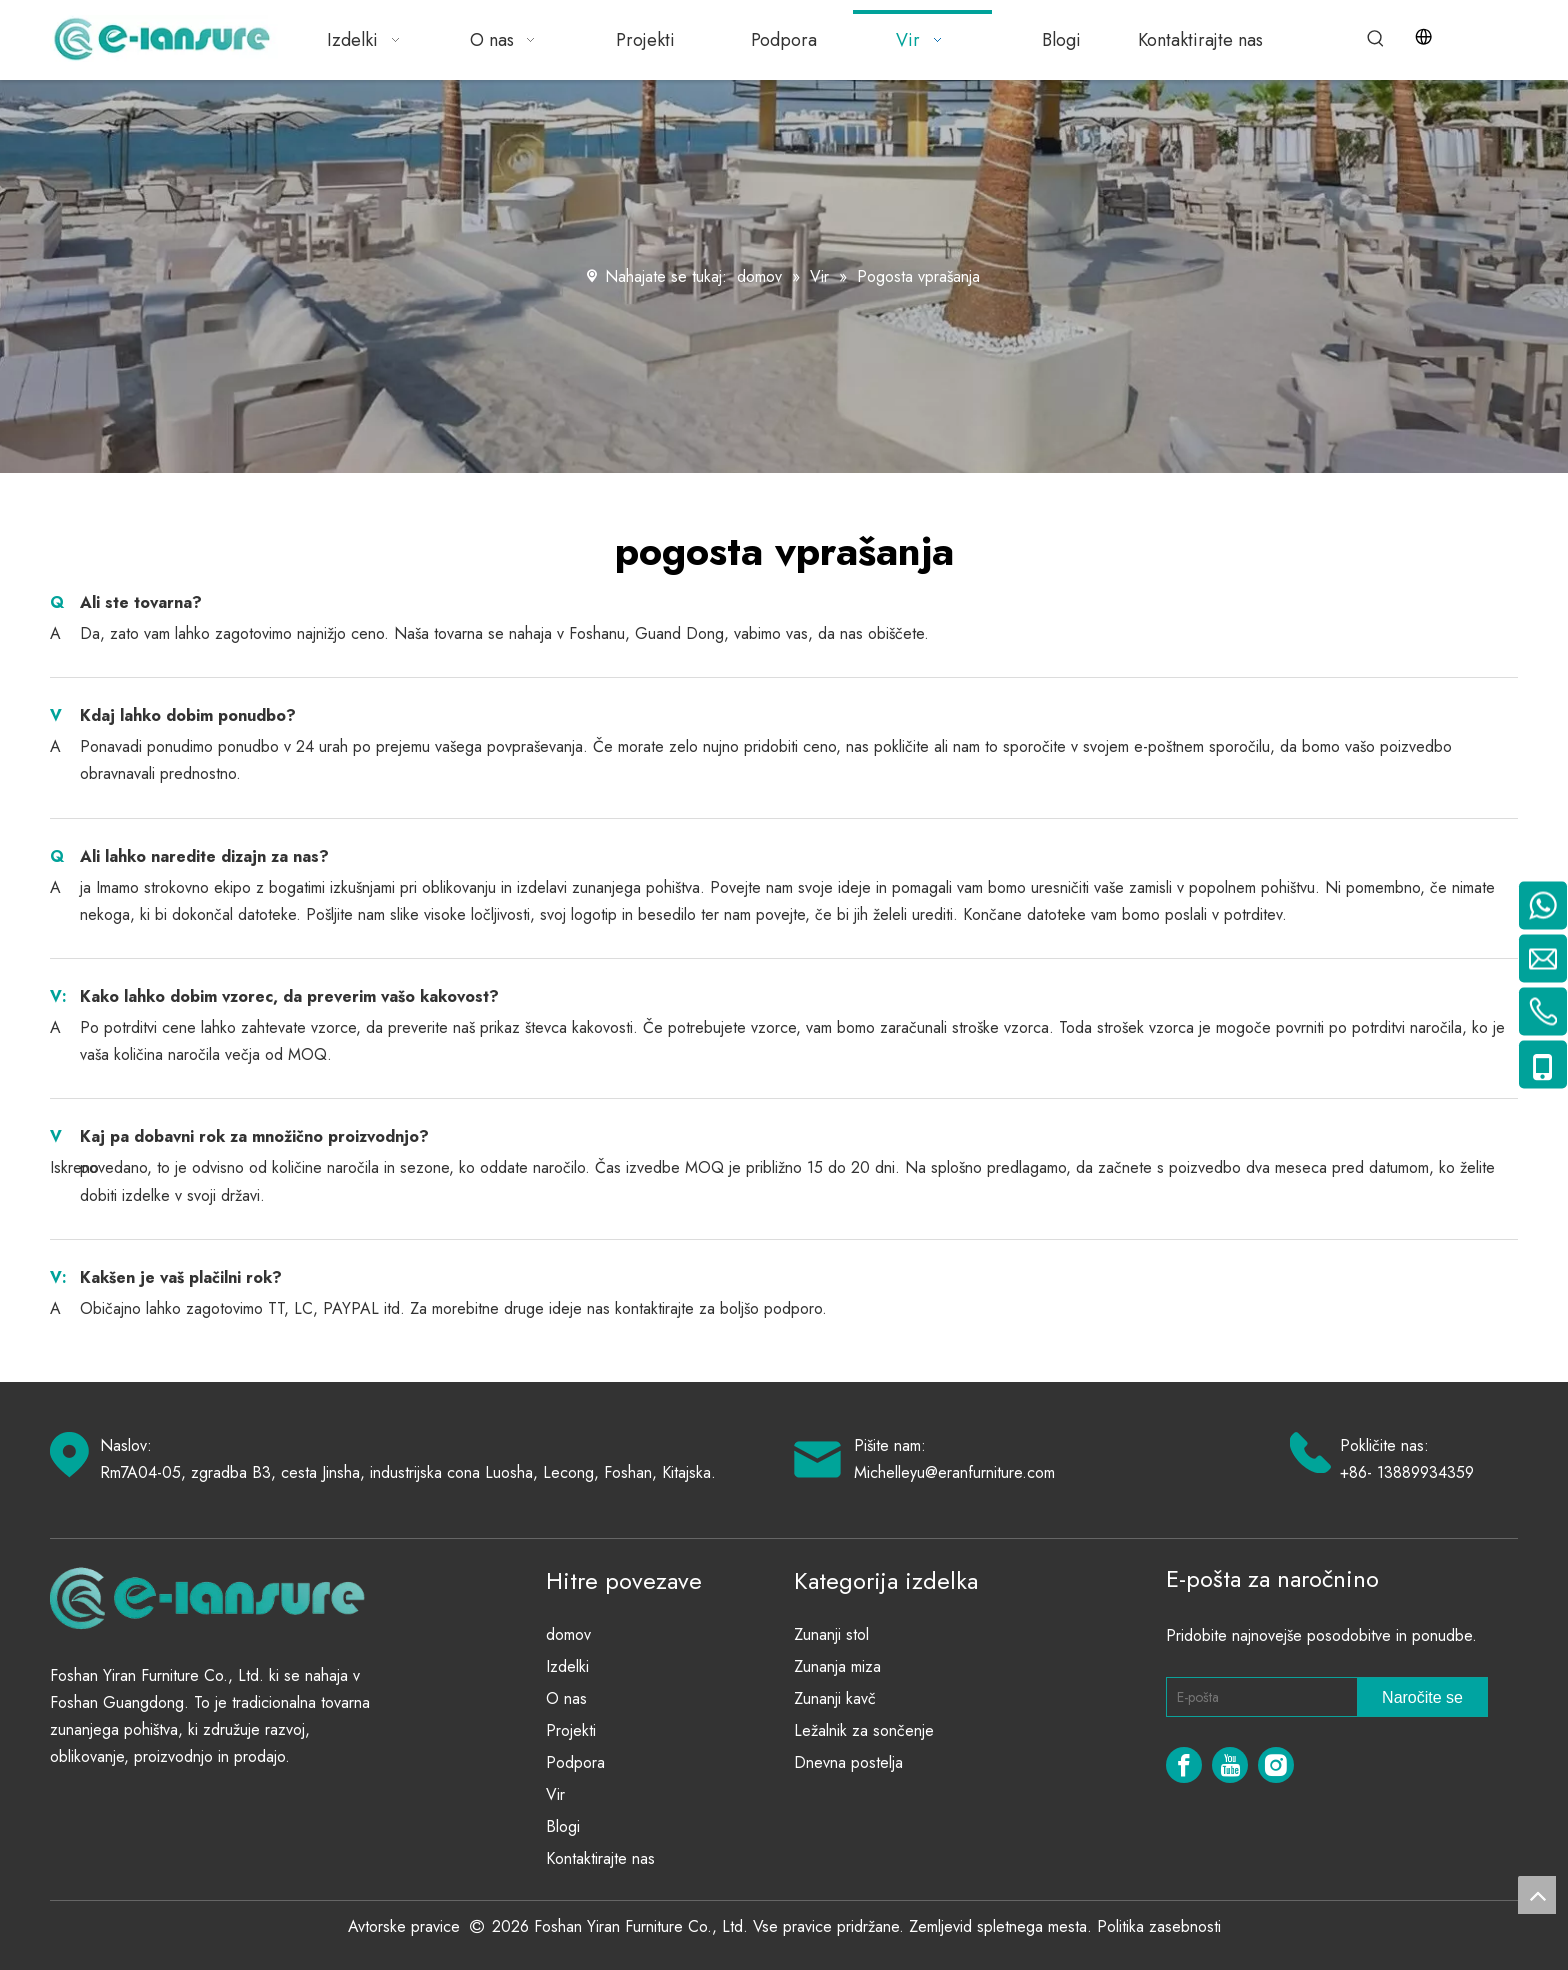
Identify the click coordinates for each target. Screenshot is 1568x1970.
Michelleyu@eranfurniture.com (954, 1472)
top (1537, 1895)
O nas (566, 1698)
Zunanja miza (837, 1666)
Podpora (575, 1762)
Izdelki (567, 1666)
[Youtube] (1230, 1765)
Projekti (571, 1730)
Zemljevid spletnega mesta (998, 1926)
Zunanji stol (831, 1634)
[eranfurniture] (217, 1597)
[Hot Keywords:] (1376, 39)
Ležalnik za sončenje (864, 1730)
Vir (555, 1794)
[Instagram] (1276, 1765)
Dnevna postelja (848, 1762)
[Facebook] (1184, 1765)
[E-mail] (1257, 1697)
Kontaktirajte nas (600, 1858)
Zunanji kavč (835, 1698)
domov (568, 1634)
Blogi (563, 1826)
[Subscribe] (1422, 1697)
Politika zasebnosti (1159, 1926)
